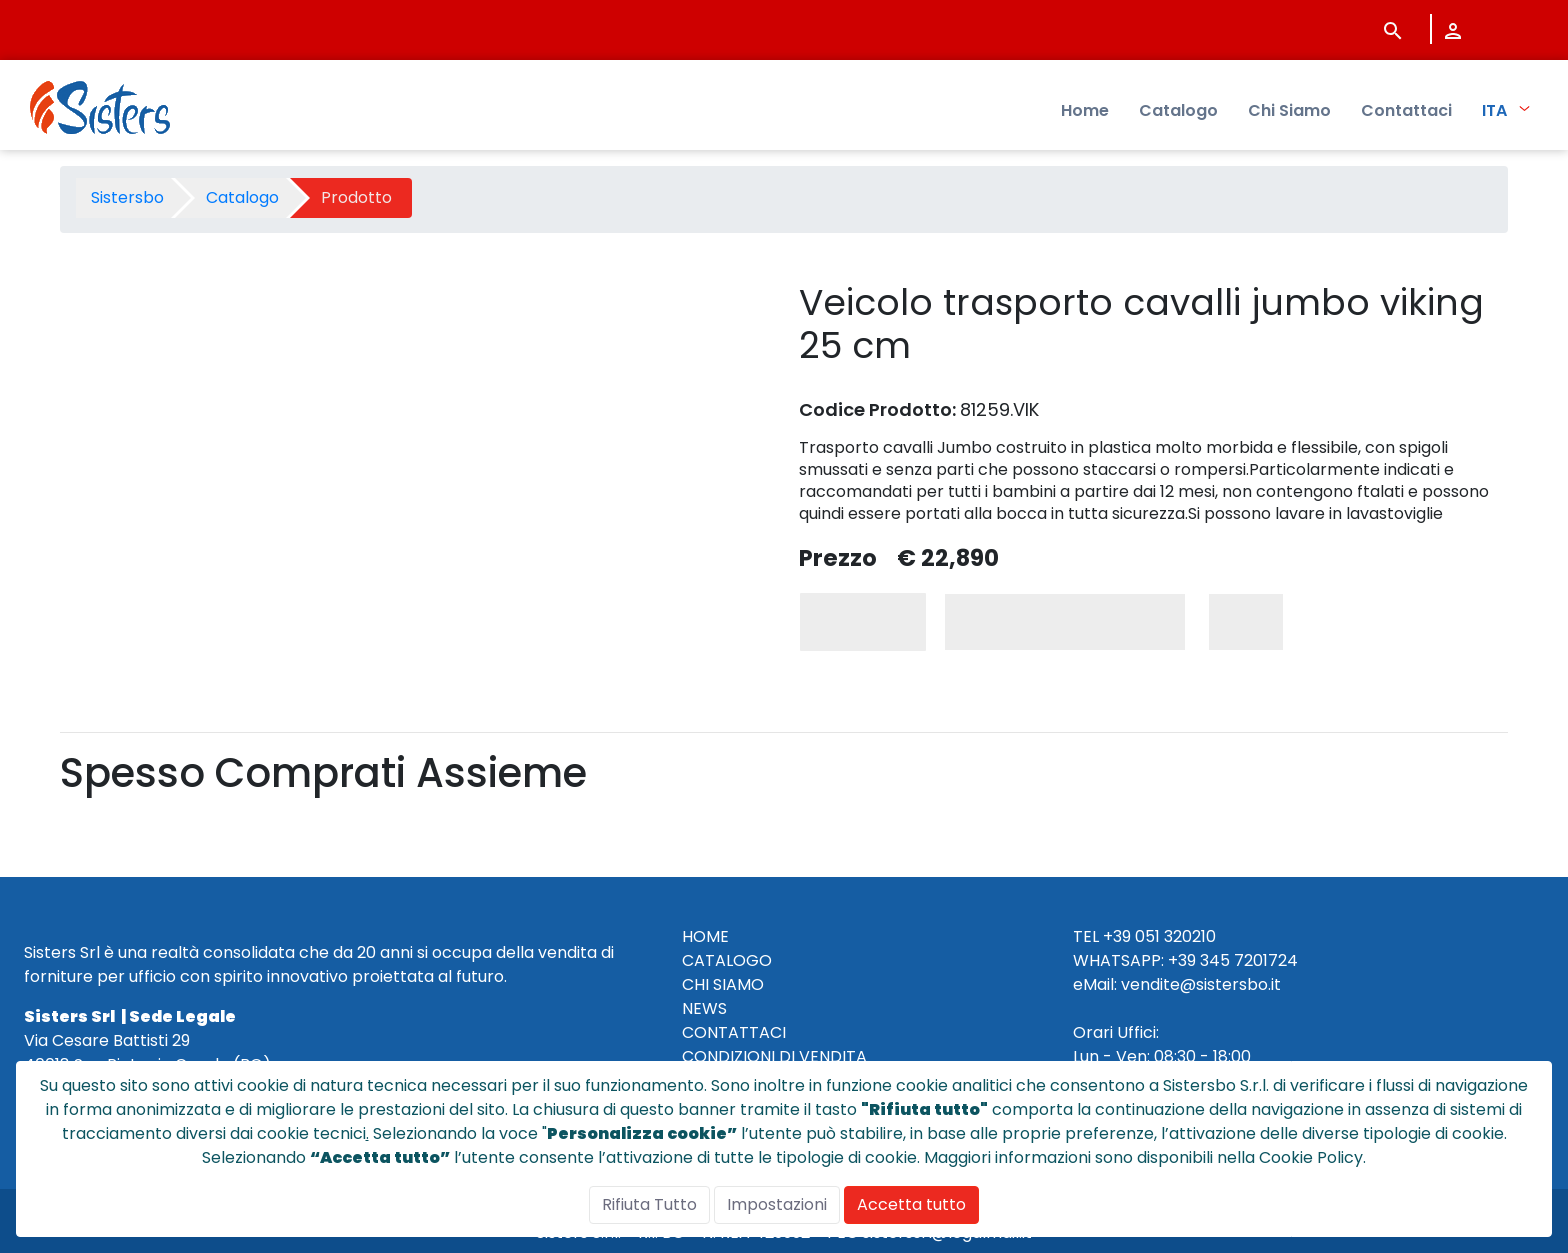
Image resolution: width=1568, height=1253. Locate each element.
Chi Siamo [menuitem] (1289, 110)
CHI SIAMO (723, 984)
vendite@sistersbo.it (1201, 984)
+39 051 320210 (1159, 936)
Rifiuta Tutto (649, 1204)
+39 (1182, 960)
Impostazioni (777, 1204)
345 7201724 (1249, 960)
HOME (705, 936)
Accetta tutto (911, 1204)
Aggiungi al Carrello (1065, 621)
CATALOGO (727, 960)
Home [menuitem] (1085, 110)
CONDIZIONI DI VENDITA (774, 1056)
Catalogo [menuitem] (1178, 110)
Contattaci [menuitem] (1406, 110)
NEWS (704, 1008)
